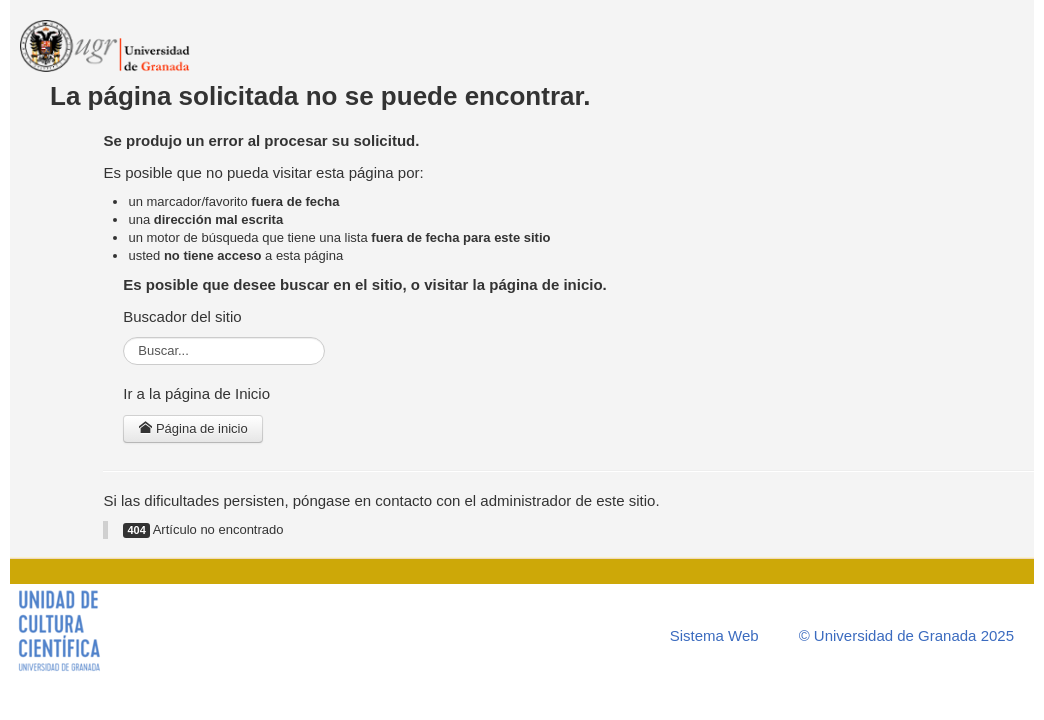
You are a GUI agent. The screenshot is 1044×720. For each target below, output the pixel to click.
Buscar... (123, 337)
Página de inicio (192, 428)
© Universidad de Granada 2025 (906, 635)
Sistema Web (714, 635)
